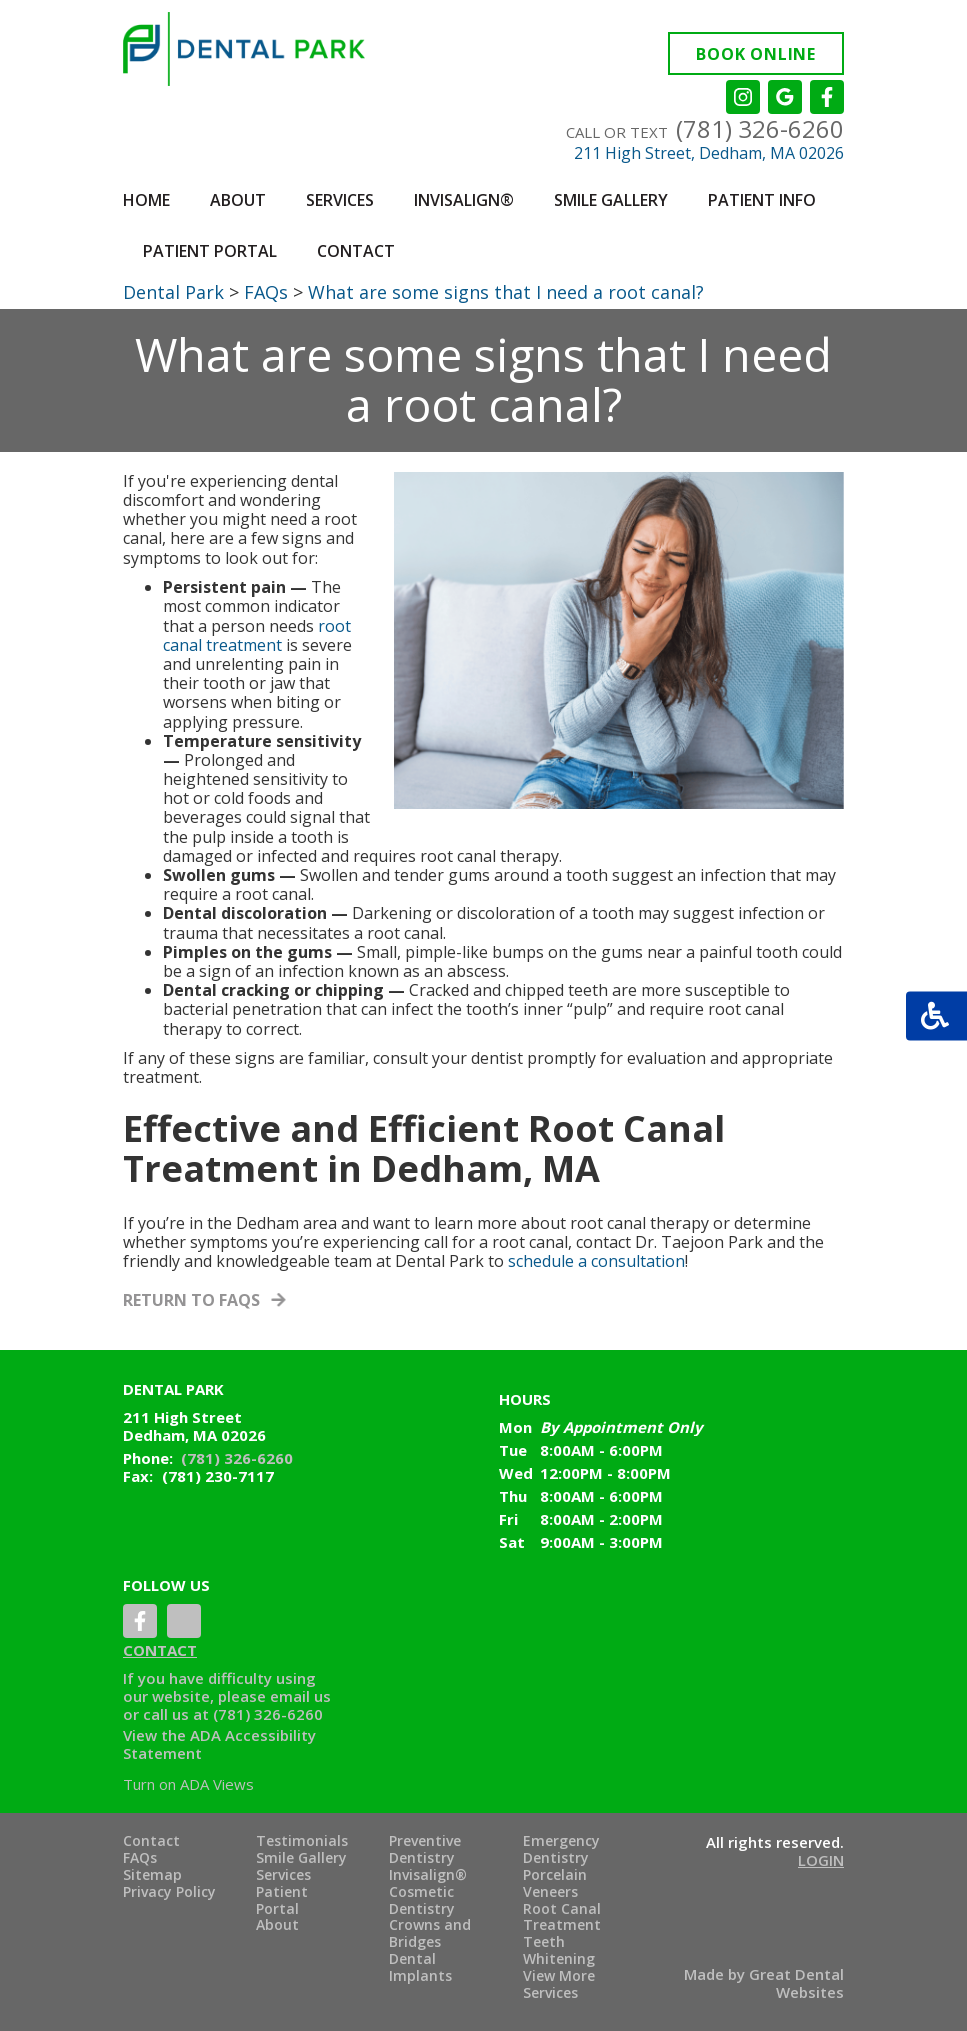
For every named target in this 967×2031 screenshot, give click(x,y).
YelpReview (184, 1621)
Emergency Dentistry (561, 1850)
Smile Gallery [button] (611, 200)
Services (283, 1875)
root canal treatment (257, 635)
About (277, 1925)
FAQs (266, 292)
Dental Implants (420, 1968)
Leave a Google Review (785, 97)
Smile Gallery (301, 1858)
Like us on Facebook (827, 97)
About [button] (238, 200)
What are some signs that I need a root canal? (506, 292)
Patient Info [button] (762, 200)
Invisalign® (464, 200)
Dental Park (173, 292)
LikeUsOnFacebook (140, 1621)
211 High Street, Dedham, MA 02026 (709, 153)
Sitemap (152, 1875)
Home (146, 200)
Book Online (756, 54)
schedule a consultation (596, 1261)
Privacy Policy (169, 1892)
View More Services (559, 1985)
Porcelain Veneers (555, 1884)
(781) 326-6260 (760, 128)
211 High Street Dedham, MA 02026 (194, 1426)
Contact (356, 251)
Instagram (743, 97)
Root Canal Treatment (562, 1918)
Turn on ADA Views (188, 1784)
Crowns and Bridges (430, 1934)
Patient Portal (210, 251)
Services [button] (340, 200)
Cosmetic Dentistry (422, 1901)
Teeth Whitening (559, 1951)
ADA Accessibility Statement (219, 1744)
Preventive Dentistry (425, 1850)
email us (300, 1696)
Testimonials (302, 1841)
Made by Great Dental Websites (764, 1983)
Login (821, 1860)
